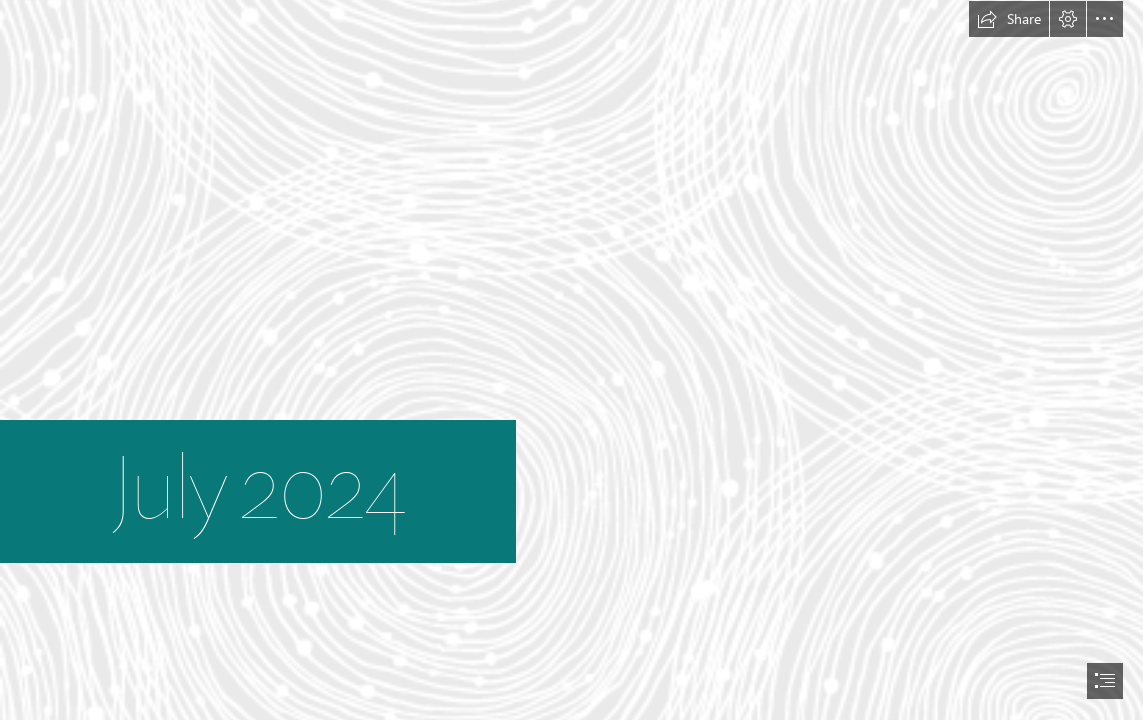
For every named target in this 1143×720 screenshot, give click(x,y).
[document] (571, 360)
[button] (1009, 19)
